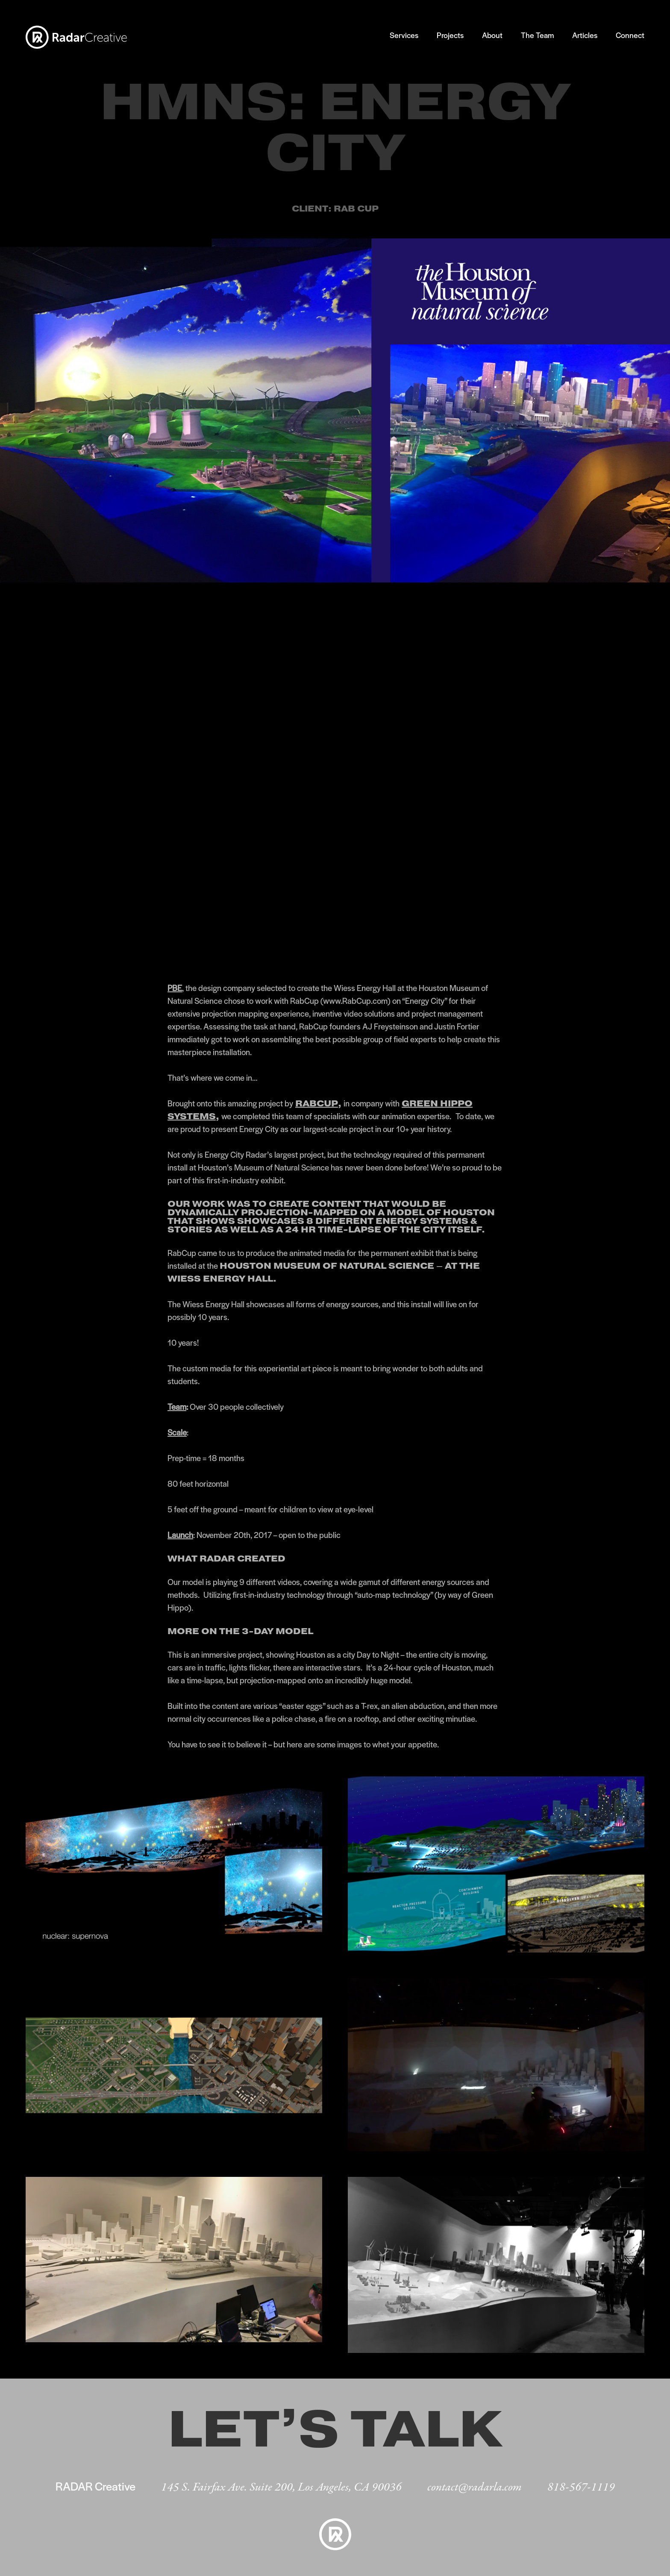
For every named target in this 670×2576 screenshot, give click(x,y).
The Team (537, 34)
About (492, 34)
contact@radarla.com (474, 2487)
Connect (630, 34)
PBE (175, 988)
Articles (584, 34)
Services (404, 34)
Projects (450, 34)
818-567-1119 (581, 2487)
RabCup (316, 1103)
